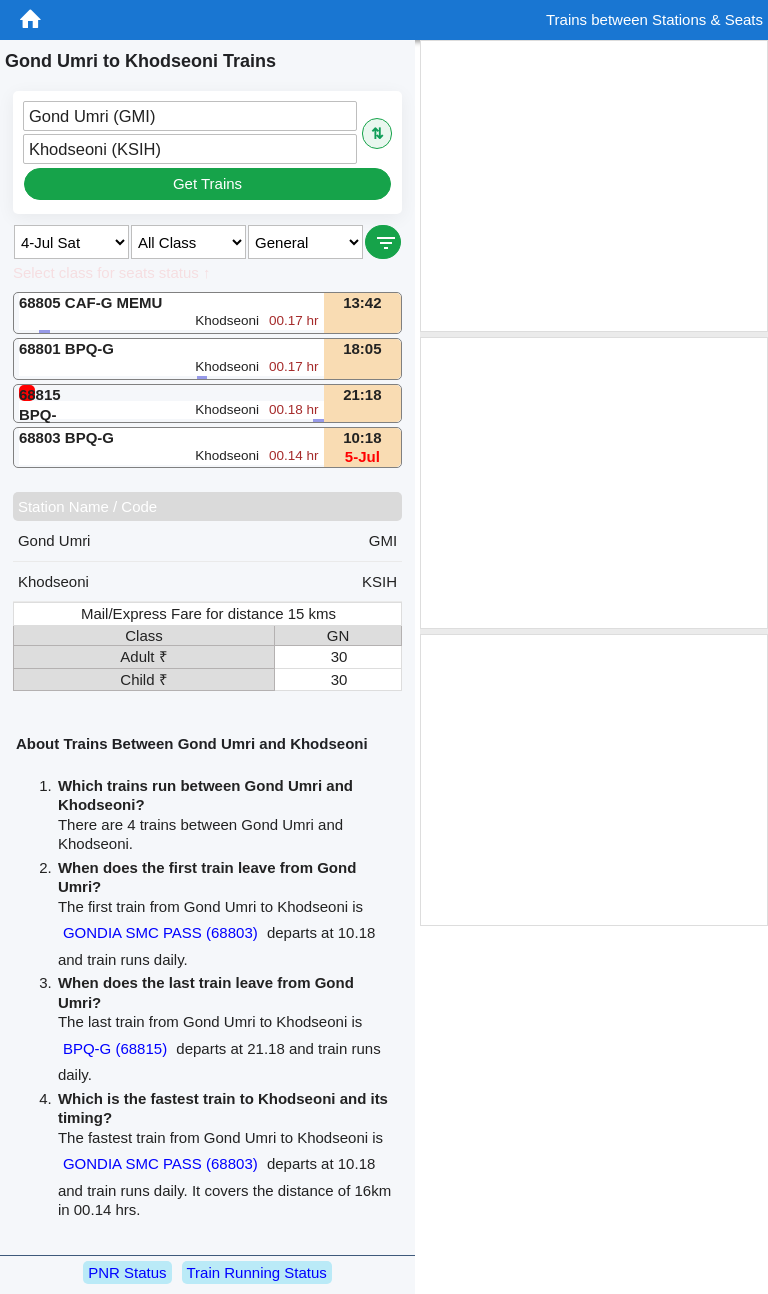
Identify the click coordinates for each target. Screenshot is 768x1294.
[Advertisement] (594, 186)
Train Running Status (257, 1272)
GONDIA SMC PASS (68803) (160, 932)
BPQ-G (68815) (115, 1048)
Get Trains (207, 183)
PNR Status (127, 1272)
